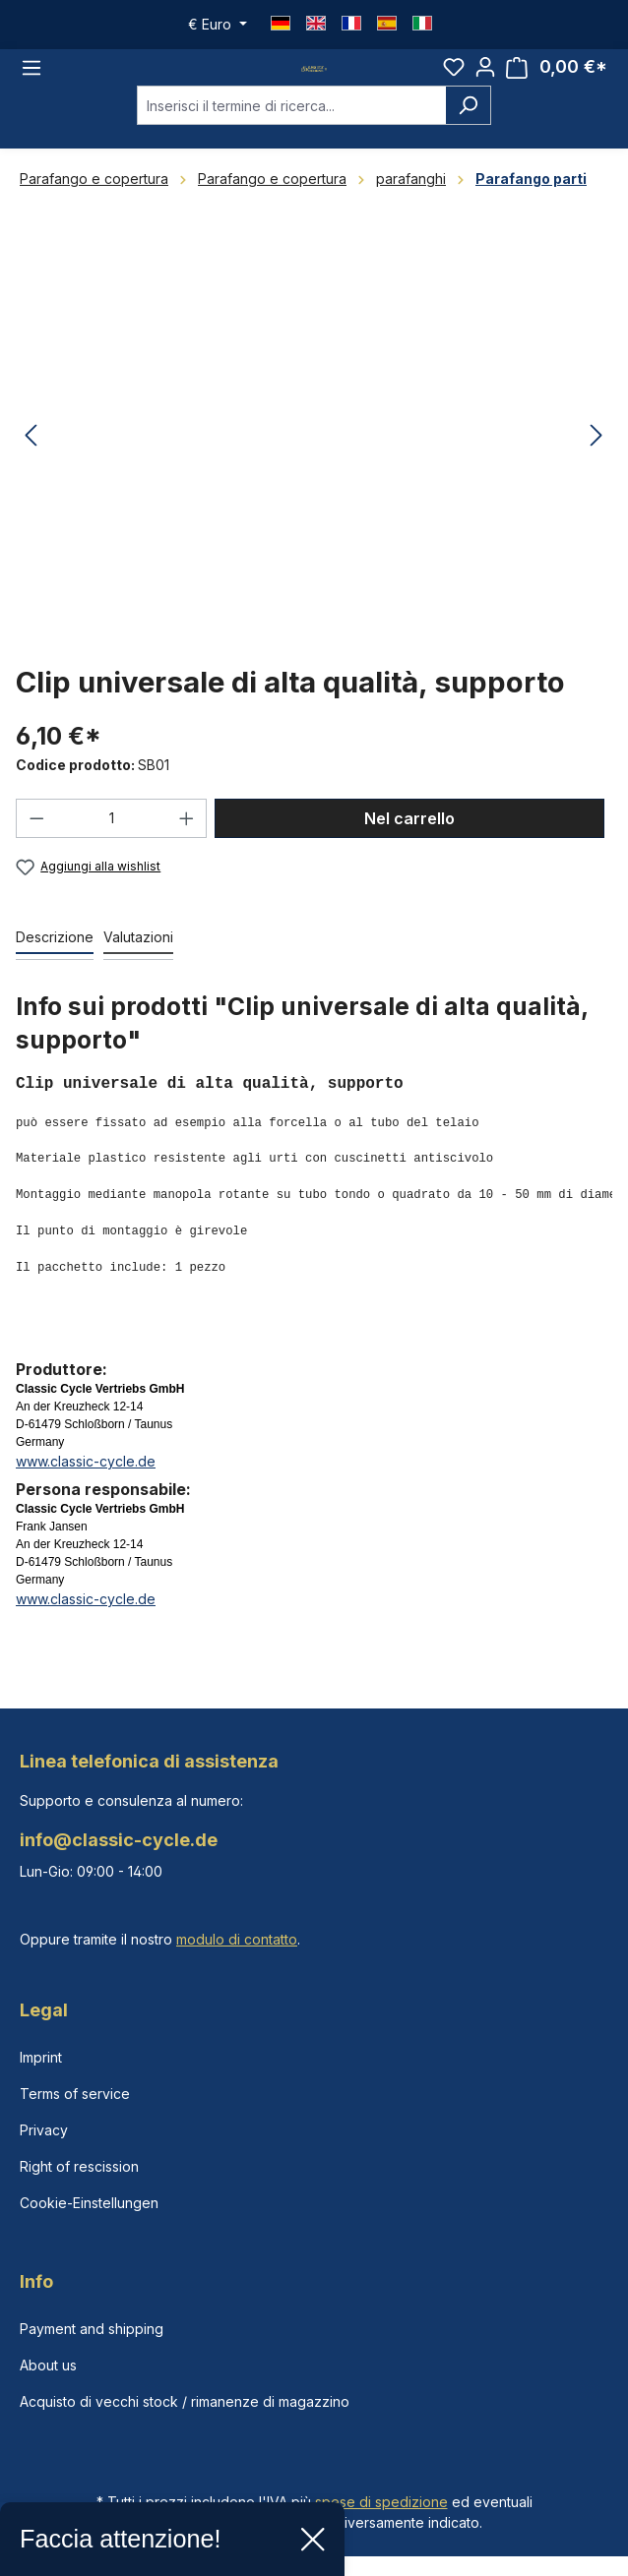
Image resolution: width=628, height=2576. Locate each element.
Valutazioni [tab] (138, 957)
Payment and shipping (91, 2328)
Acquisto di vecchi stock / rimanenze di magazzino (184, 2401)
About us (48, 2365)
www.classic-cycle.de (86, 1481)
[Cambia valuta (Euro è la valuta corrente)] (217, 24)
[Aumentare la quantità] (187, 839)
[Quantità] (111, 839)
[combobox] (291, 126)
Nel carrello (409, 839)
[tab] (55, 958)
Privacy (44, 2130)
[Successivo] (596, 456)
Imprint (41, 2057)
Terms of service (75, 2093)
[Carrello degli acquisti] (556, 77)
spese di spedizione (381, 2501)
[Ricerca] (468, 126)
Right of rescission (79, 2166)
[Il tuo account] (485, 76)
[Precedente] (30, 456)
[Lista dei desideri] (454, 76)
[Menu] (31, 77)
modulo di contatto (236, 1939)
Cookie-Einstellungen (89, 2202)
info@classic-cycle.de (119, 1839)
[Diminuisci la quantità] (36, 839)
